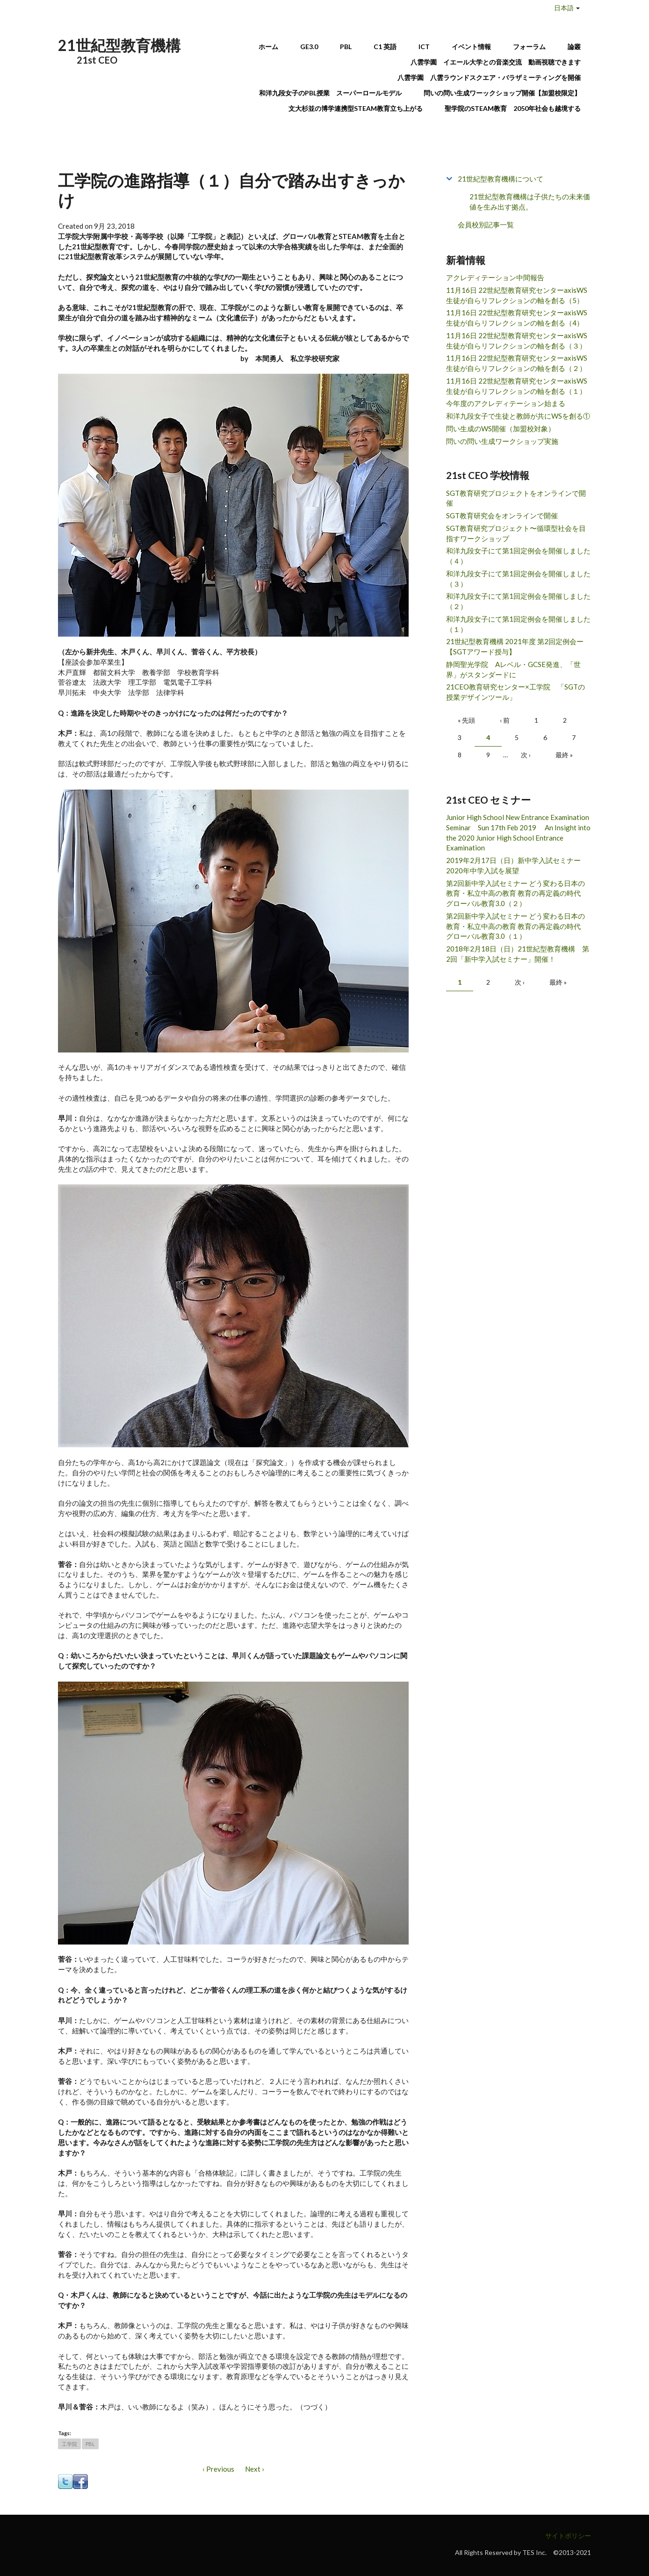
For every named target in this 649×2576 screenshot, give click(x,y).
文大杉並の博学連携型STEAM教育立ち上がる (355, 108)
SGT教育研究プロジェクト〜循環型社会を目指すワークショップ (516, 533)
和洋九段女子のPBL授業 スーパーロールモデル (330, 93)
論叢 (574, 47)
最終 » (564, 755)
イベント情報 (471, 47)
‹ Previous (218, 2469)
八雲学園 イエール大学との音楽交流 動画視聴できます (496, 62)
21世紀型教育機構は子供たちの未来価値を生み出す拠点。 (529, 201)
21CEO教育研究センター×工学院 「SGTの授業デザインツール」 (515, 691)
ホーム (268, 47)
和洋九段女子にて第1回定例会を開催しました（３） (518, 578)
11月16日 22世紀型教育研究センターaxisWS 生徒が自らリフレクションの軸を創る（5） (516, 295)
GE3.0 (309, 47)
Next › (254, 2469)
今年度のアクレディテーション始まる (505, 403)
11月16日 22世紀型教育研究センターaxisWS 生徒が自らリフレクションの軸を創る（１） (516, 386)
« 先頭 (466, 720)
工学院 (69, 2444)
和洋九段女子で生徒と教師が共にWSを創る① (518, 416)
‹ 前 (505, 720)
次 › (526, 755)
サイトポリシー (568, 2536)
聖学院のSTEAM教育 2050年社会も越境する (513, 108)
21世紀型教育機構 (119, 45)
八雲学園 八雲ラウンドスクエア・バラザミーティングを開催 (492, 77)
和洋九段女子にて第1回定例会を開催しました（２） (518, 601)
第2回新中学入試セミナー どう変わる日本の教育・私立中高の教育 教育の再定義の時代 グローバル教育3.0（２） (517, 893)
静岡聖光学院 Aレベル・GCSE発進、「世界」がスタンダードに (513, 669)
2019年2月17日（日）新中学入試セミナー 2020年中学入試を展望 (517, 865)
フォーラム (529, 47)
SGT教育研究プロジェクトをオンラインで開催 (516, 498)
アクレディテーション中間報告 (495, 277)
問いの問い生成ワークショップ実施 (502, 441)
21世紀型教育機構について (500, 178)
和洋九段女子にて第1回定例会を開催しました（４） (518, 555)
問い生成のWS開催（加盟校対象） (500, 428)
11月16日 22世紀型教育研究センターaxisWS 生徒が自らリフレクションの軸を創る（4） (516, 317)
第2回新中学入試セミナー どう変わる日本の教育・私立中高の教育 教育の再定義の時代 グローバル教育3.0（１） (517, 926)
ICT (424, 47)
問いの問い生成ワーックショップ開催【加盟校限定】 (502, 93)
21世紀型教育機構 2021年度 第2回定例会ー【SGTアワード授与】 (515, 646)
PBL (346, 47)
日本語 (564, 8)
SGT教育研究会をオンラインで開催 (502, 515)
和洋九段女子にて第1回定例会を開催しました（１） (518, 624)
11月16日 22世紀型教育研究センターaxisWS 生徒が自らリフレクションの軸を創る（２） (516, 363)
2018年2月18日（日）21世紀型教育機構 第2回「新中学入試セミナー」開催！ (517, 953)
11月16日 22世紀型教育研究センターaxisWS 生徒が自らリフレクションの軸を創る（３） (516, 340)
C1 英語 (385, 47)
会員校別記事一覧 (486, 224)
